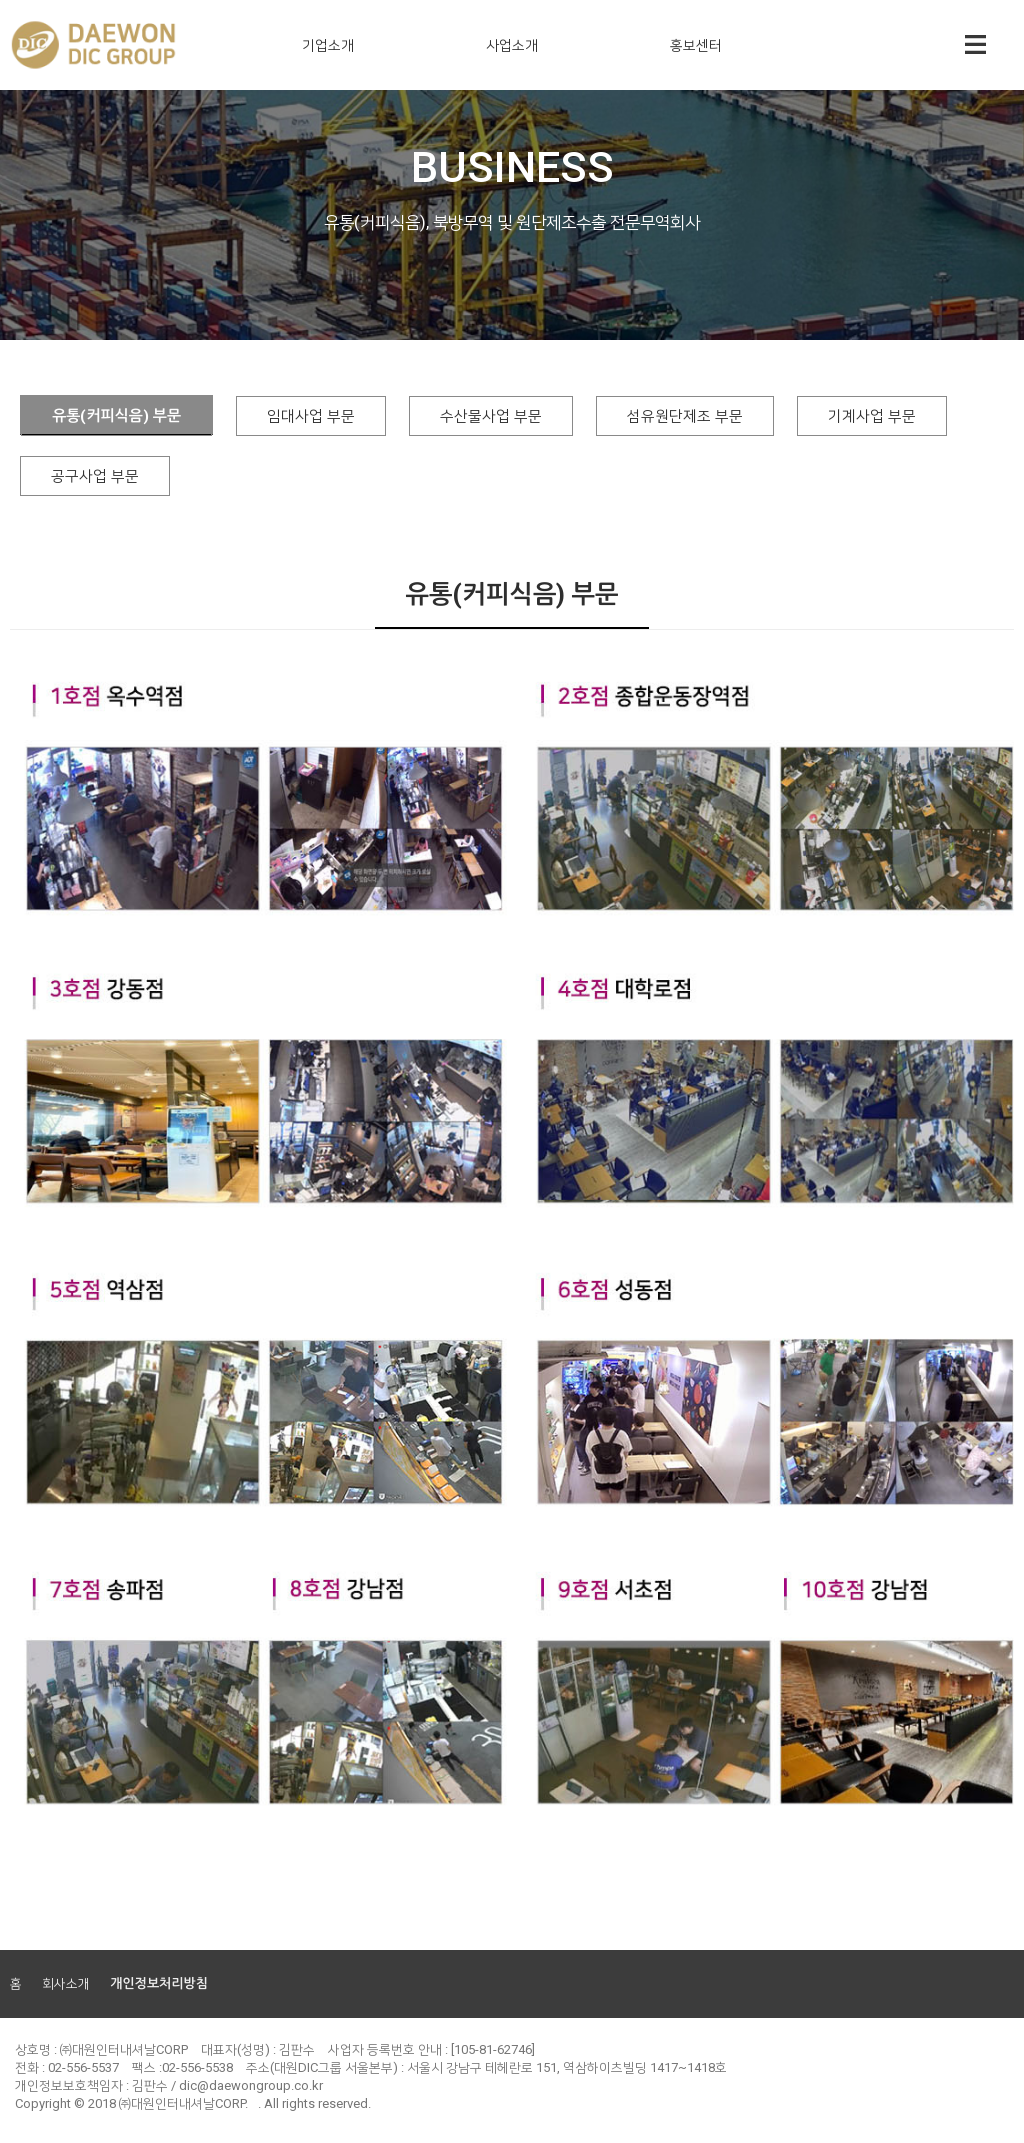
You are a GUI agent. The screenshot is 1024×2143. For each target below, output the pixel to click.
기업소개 (328, 45)
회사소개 (66, 1983)
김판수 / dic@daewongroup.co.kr (227, 2085)
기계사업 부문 (872, 416)
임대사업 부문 (311, 416)
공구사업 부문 (95, 476)
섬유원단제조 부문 (685, 416)
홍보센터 (696, 45)
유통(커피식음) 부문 (116, 416)
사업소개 (512, 45)
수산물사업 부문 (491, 416)
